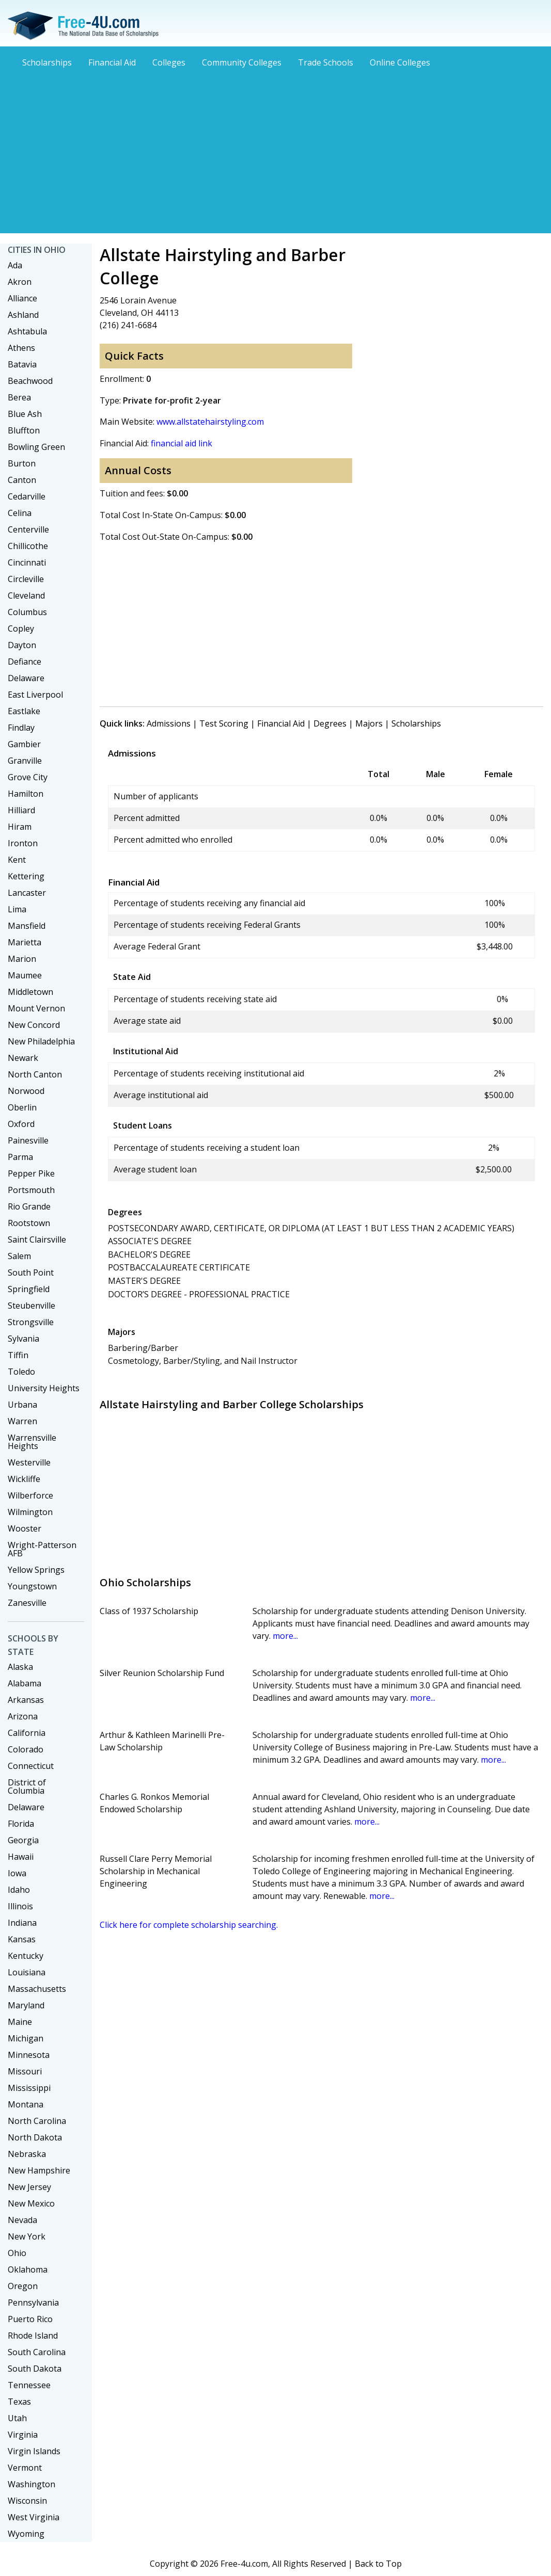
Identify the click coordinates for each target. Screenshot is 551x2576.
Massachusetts (37, 1988)
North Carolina (37, 2121)
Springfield (29, 1289)
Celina (20, 513)
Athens (21, 347)
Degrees (330, 723)
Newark (23, 1058)
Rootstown (29, 1223)
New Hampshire (39, 2170)
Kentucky (25, 1955)
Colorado (25, 1749)
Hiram (20, 826)
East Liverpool (35, 694)
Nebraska (27, 2154)
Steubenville (31, 1305)
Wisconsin (27, 2500)
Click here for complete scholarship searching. (189, 1924)
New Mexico (31, 2203)
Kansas (22, 1939)
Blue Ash (25, 414)
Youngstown (32, 1586)
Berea (19, 397)
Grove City (28, 777)
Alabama (24, 1683)
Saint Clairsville (37, 1239)
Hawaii (21, 1856)
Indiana (22, 1922)
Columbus (27, 612)
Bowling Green (36, 447)
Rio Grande (29, 1206)
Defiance (24, 661)
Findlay (21, 727)
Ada (15, 265)
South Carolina (37, 2352)
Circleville (26, 579)
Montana (25, 2104)
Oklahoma (28, 2269)
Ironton (23, 843)
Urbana (22, 1404)
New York (26, 2236)
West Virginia (33, 2517)
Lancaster (27, 892)
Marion (22, 958)
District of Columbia (27, 1786)
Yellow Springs (36, 1569)
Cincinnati (27, 562)
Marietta (24, 942)
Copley (21, 628)
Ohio (17, 2253)
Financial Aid (112, 62)
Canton (22, 480)
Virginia (23, 2434)
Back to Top (378, 2563)
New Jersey (29, 2187)
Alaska (20, 1666)
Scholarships (47, 62)
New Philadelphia (41, 1041)
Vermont (25, 2467)
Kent (17, 859)
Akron (20, 281)
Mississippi (29, 2088)
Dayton (22, 645)
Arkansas (26, 1699)
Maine (20, 2021)
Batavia (22, 364)
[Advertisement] (275, 149)
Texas (19, 2401)
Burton (22, 463)
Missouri (25, 2071)
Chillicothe (28, 546)
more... (285, 1635)
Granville (25, 760)
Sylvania (23, 1338)
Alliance (22, 298)
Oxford (21, 1124)
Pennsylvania (33, 2302)
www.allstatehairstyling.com (210, 421)
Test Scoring (223, 723)
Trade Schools (325, 62)
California (26, 1732)
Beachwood (30, 381)
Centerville (28, 529)
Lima (17, 909)
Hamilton (25, 793)
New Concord (34, 1025)
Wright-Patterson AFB (42, 1549)
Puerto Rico (30, 2319)
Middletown (30, 991)
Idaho (19, 1889)
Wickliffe (24, 1479)
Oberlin (22, 1107)
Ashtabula (27, 331)
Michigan (25, 2038)
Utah (17, 2418)
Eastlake (24, 711)
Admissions (169, 723)
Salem (19, 1256)
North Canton (35, 1074)
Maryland (26, 2005)
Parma (20, 1157)
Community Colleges (241, 62)
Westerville (29, 1462)
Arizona (23, 1716)
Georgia (23, 1840)
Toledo (21, 1371)
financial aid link (181, 443)
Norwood (26, 1091)
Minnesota (29, 2054)
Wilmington (30, 1512)
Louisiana (26, 1972)
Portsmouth (31, 1190)
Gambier (24, 744)
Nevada (22, 2220)
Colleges (168, 62)
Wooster (24, 1528)
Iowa (17, 1873)
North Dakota (35, 2137)
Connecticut (31, 1766)
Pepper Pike (31, 1173)
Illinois (20, 1906)
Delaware (26, 678)
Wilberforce (30, 1495)
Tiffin (18, 1355)
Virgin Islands (34, 2451)
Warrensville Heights (32, 1442)
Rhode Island (33, 2335)
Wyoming (26, 2533)
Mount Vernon (36, 1008)
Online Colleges (400, 62)
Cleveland (26, 595)
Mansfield (26, 925)
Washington (31, 2484)
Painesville (28, 1140)
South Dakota (34, 2368)
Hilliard (21, 810)
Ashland (23, 314)
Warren (22, 1421)
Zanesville (27, 1602)
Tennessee (29, 2385)
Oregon (23, 2286)
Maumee (25, 975)
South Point (31, 1272)
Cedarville (26, 496)
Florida (21, 1823)
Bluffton (24, 430)
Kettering (26, 876)
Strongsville (31, 1322)
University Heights (44, 1388)
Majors (369, 723)
